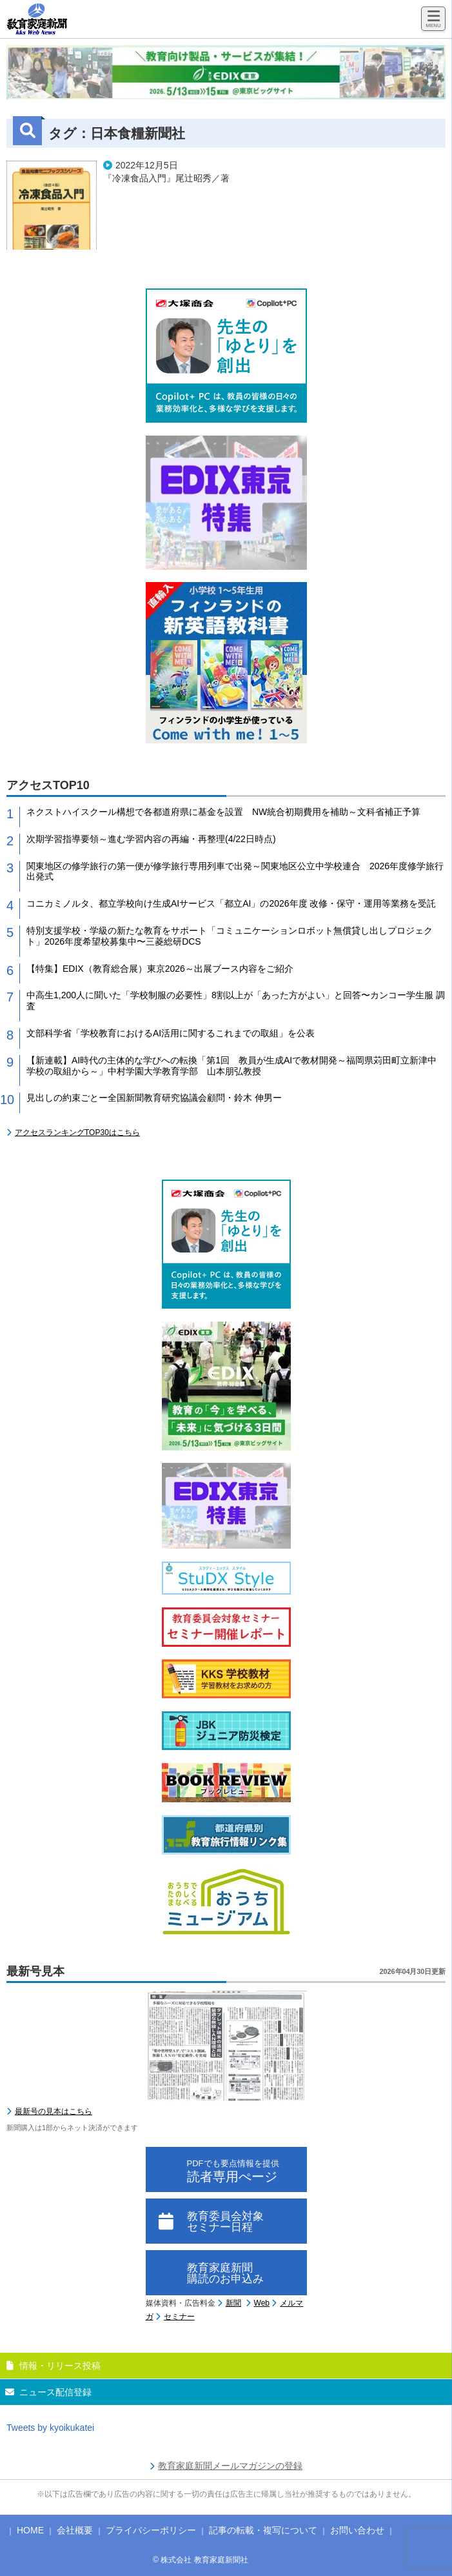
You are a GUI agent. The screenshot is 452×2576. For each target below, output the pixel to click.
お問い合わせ (357, 2530)
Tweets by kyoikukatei (50, 2427)
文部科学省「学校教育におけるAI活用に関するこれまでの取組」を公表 (170, 1033)
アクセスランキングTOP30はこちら (77, 1132)
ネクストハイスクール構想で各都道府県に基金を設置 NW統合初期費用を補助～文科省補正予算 (223, 812)
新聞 (233, 2303)
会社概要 (75, 2530)
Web (262, 2303)
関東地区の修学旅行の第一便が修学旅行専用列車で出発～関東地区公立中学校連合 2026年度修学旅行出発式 (235, 871)
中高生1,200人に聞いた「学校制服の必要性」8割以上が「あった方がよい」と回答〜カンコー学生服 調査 (235, 1000)
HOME (30, 2530)
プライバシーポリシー (151, 2530)
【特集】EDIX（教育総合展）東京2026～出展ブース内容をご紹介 (159, 968)
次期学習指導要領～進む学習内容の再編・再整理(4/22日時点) (151, 839)
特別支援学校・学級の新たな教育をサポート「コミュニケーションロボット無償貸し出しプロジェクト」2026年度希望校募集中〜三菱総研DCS (229, 936)
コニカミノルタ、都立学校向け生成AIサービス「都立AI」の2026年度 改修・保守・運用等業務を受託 (231, 903)
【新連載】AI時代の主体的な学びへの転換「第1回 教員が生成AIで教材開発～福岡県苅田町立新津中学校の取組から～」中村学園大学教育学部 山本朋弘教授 (231, 1065)
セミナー (179, 2316)
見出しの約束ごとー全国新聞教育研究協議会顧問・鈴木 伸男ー (154, 1097)
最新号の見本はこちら (53, 2111)
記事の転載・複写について (263, 2530)
